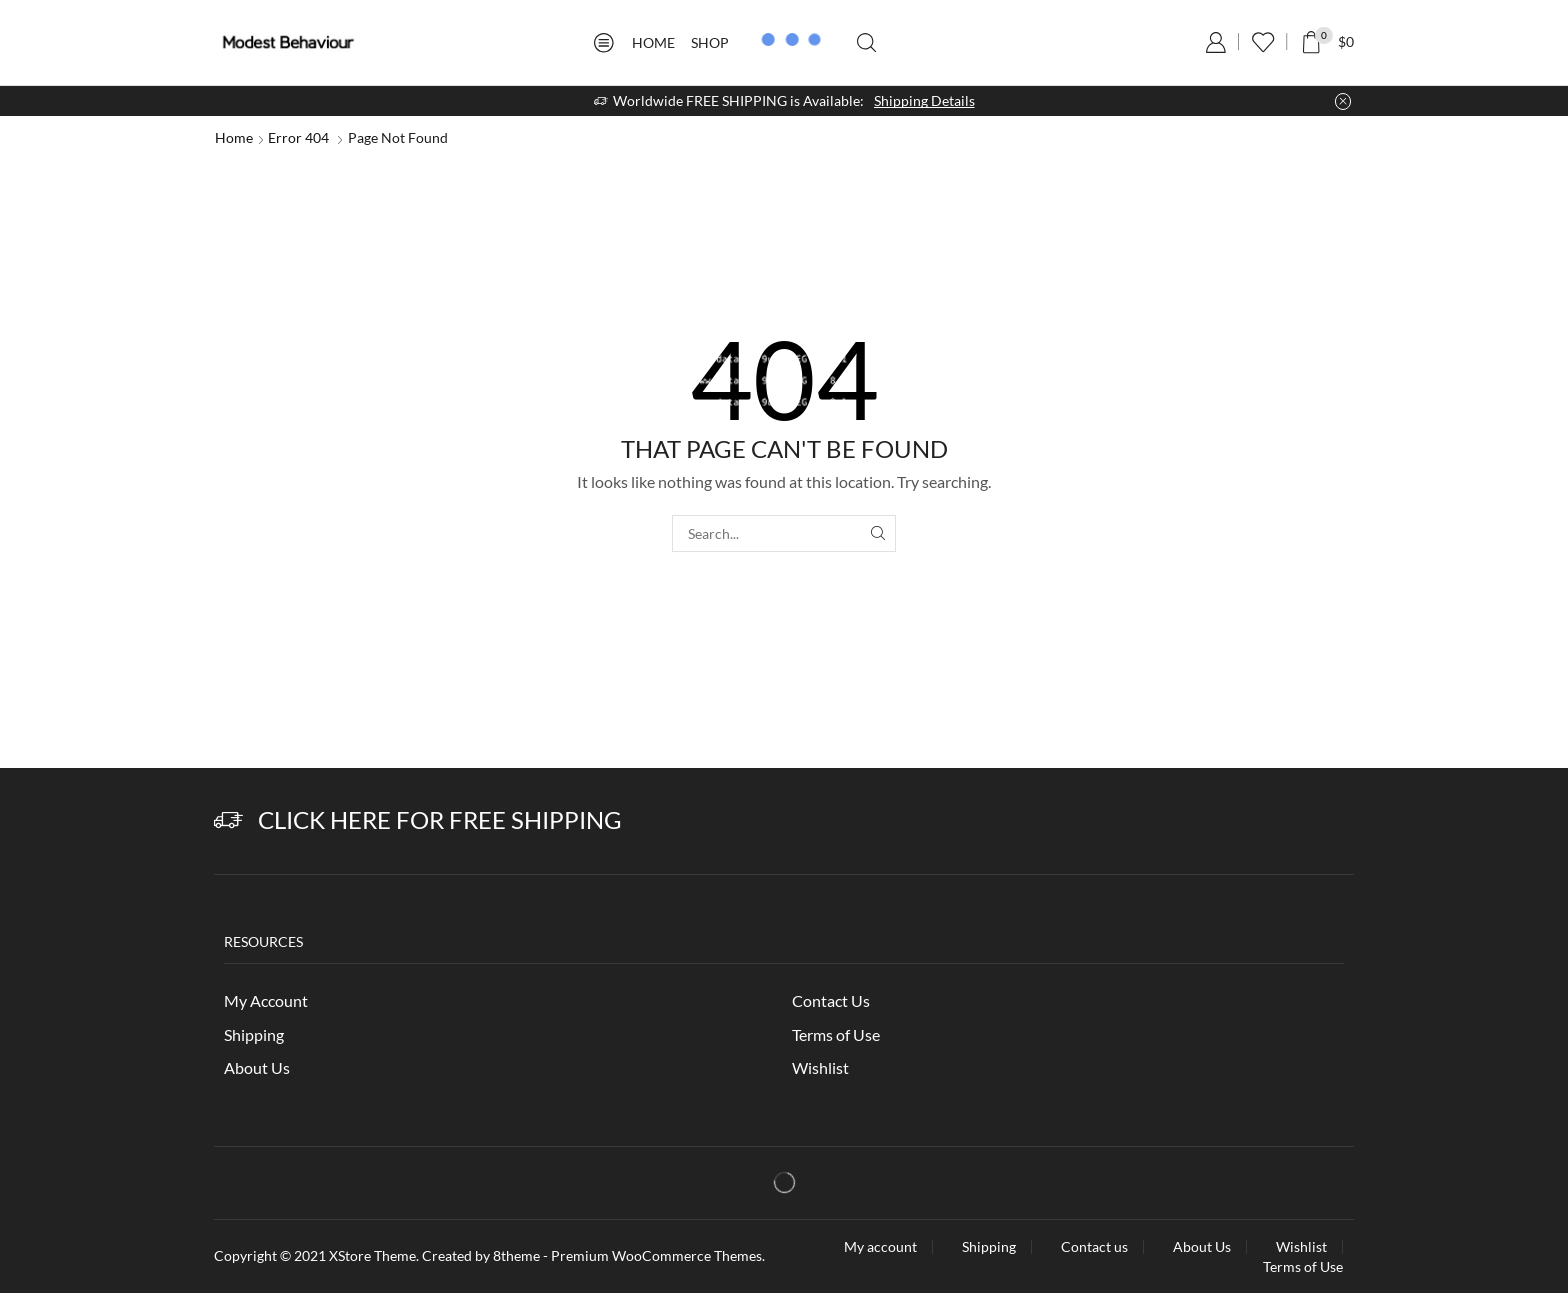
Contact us (1094, 1247)
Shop (710, 42)
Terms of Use (836, 1034)
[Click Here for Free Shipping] (228, 820)
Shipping (254, 1034)
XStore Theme (372, 1255)
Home (653, 42)
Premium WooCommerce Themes (656, 1255)
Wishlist (820, 1067)
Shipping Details (924, 100)
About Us (257, 1067)
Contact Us (831, 1000)
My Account (266, 1000)
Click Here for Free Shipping (440, 819)
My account (880, 1247)
